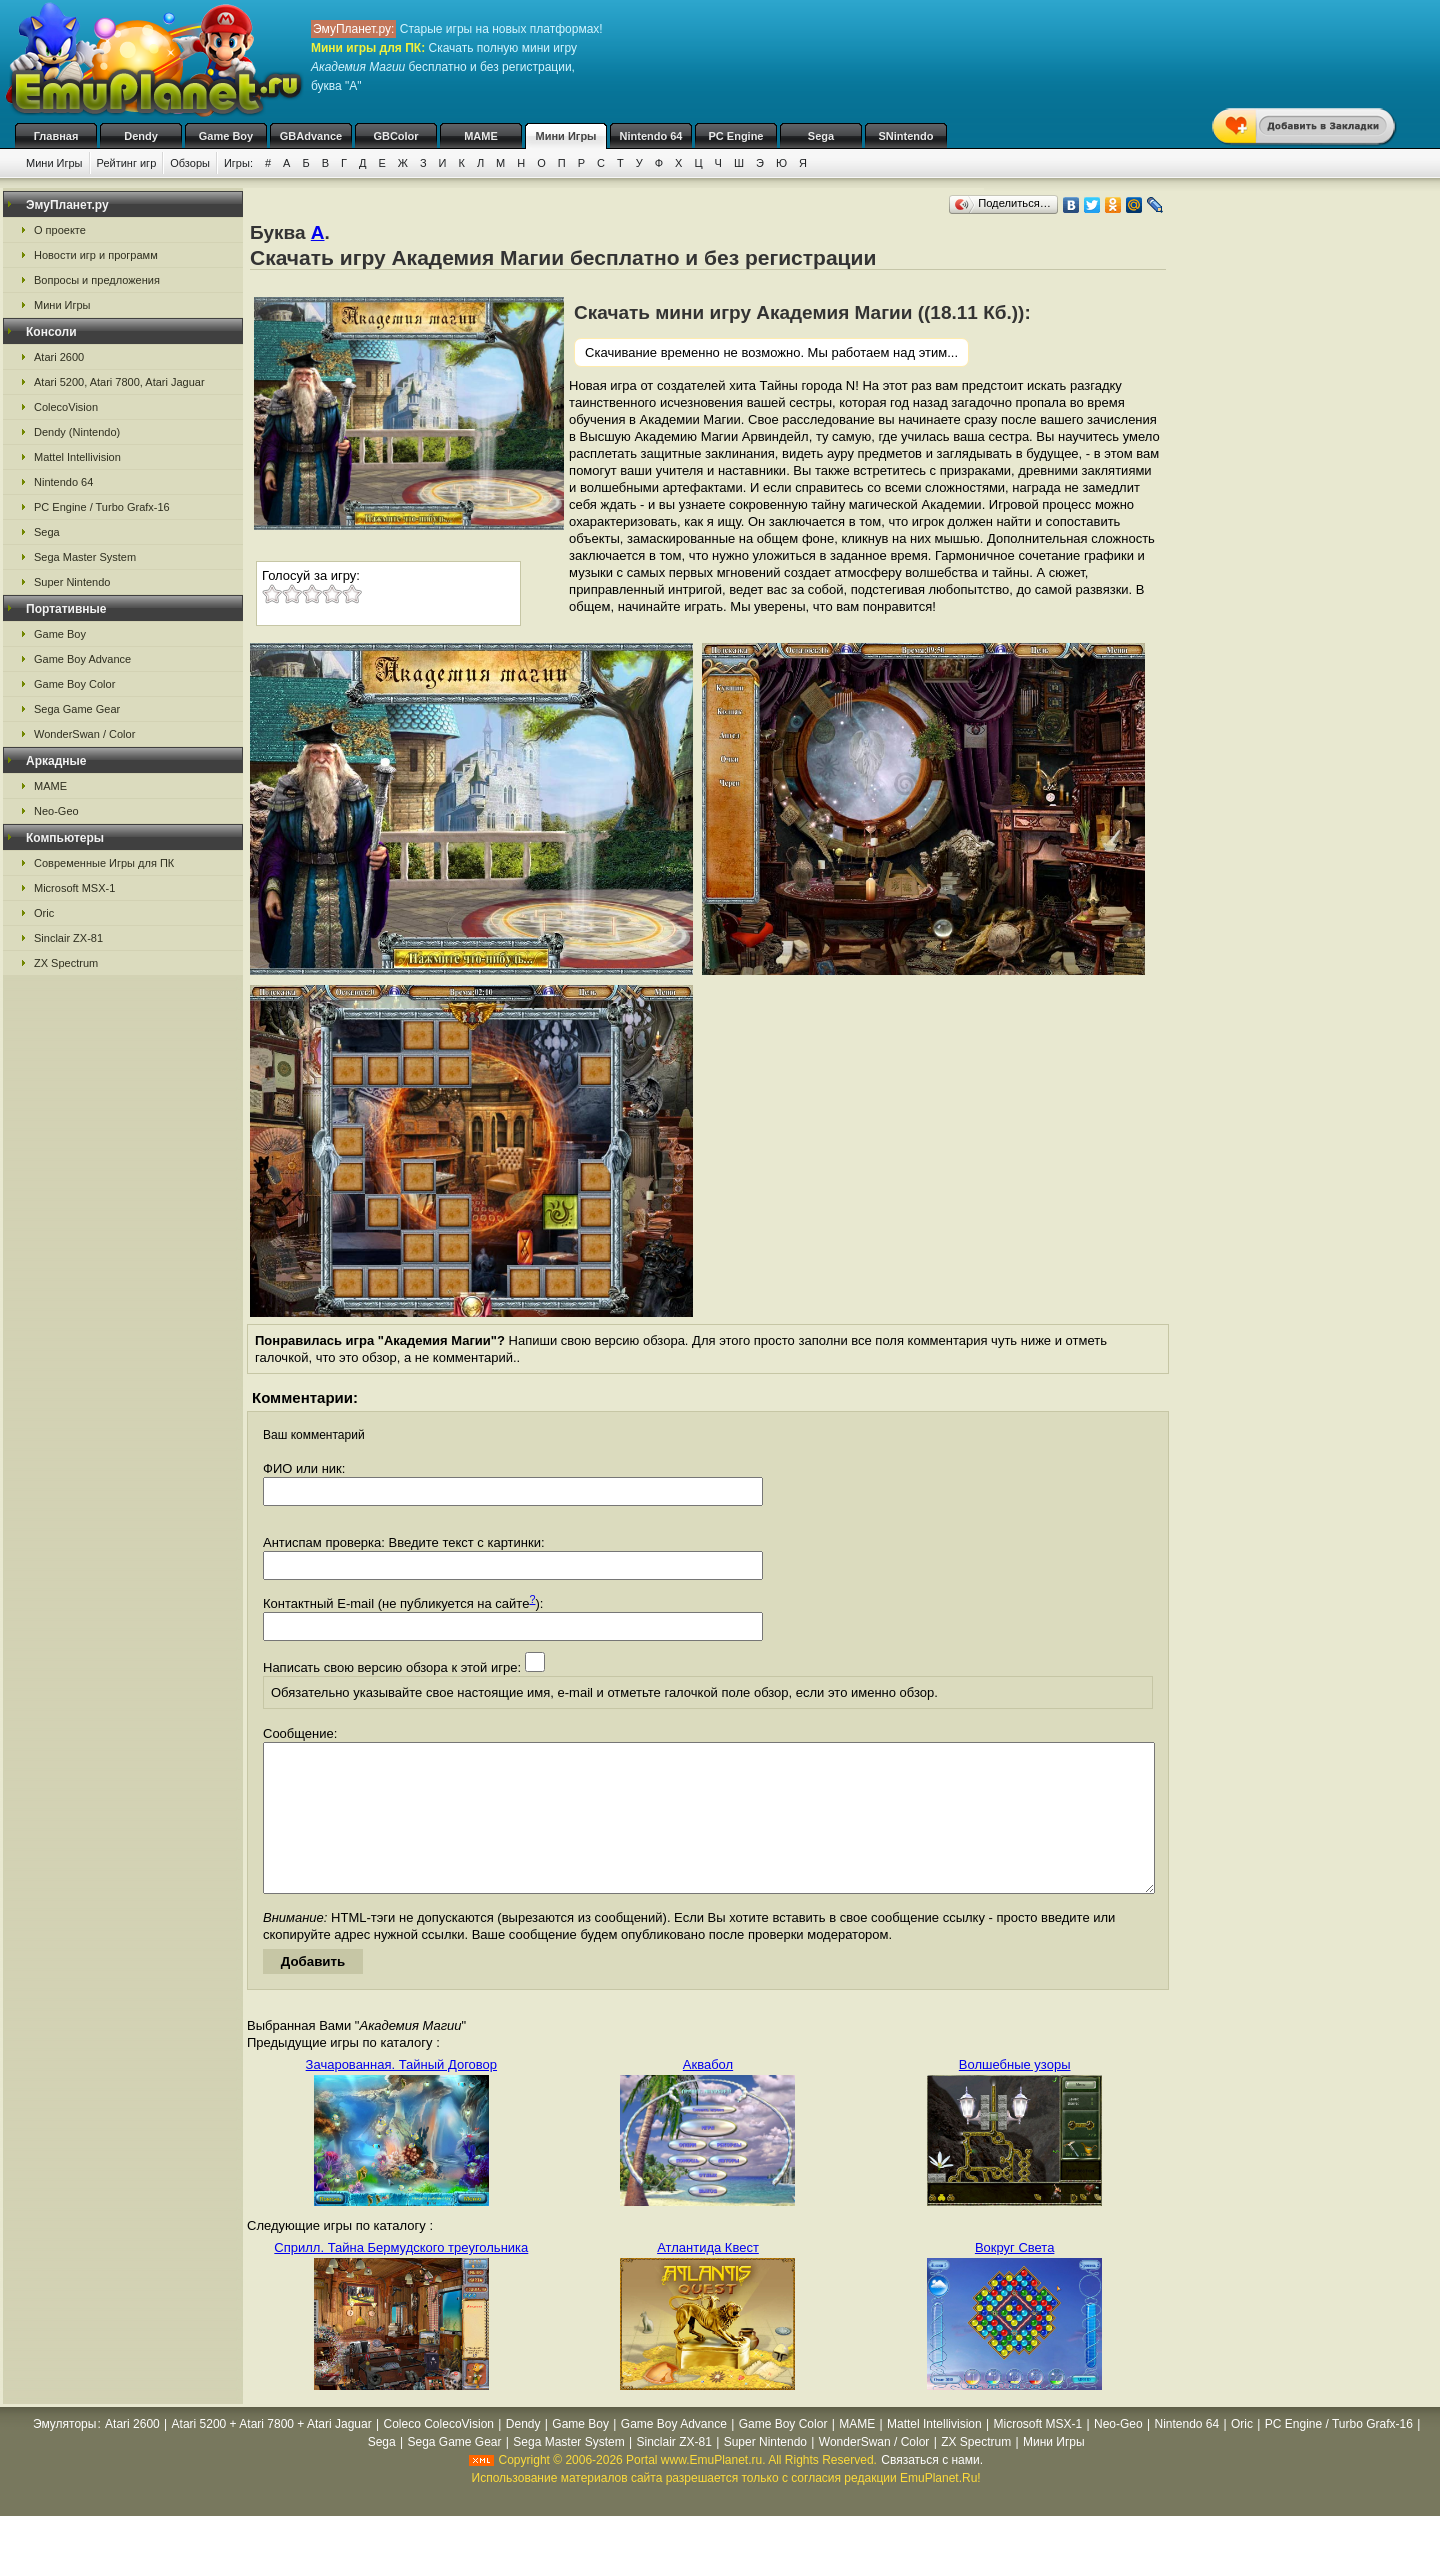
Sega (821, 136)
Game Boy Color (74, 684)
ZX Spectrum (66, 963)
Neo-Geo (56, 811)
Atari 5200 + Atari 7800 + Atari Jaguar (272, 2454)
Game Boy (226, 136)
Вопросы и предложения (97, 280)
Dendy (141, 136)
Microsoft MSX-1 (74, 888)
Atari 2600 (59, 357)
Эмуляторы (64, 2454)
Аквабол (708, 2094)
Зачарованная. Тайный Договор (401, 2094)
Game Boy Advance (82, 659)
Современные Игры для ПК (104, 863)
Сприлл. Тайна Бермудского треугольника (401, 2277)
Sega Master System (85, 557)
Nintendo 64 (651, 136)
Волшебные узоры (1015, 2094)
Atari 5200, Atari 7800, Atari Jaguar (119, 382)
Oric (44, 913)
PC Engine (735, 136)
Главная (56, 136)
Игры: (238, 163)
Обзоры (190, 163)
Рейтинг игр (127, 163)
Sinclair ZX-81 (68, 938)
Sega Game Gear (77, 709)
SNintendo (906, 136)
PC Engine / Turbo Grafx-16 (102, 507)
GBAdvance (311, 136)
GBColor (395, 136)
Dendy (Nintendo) (77, 432)
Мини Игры (566, 136)
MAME (481, 136)
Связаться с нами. (932, 2490)
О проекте (60, 230)
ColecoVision (66, 407)
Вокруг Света (1015, 2277)
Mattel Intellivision (77, 457)
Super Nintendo (72, 582)
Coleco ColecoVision (439, 2454)
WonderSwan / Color (84, 734)
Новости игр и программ (96, 255)
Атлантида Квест (708, 2277)
